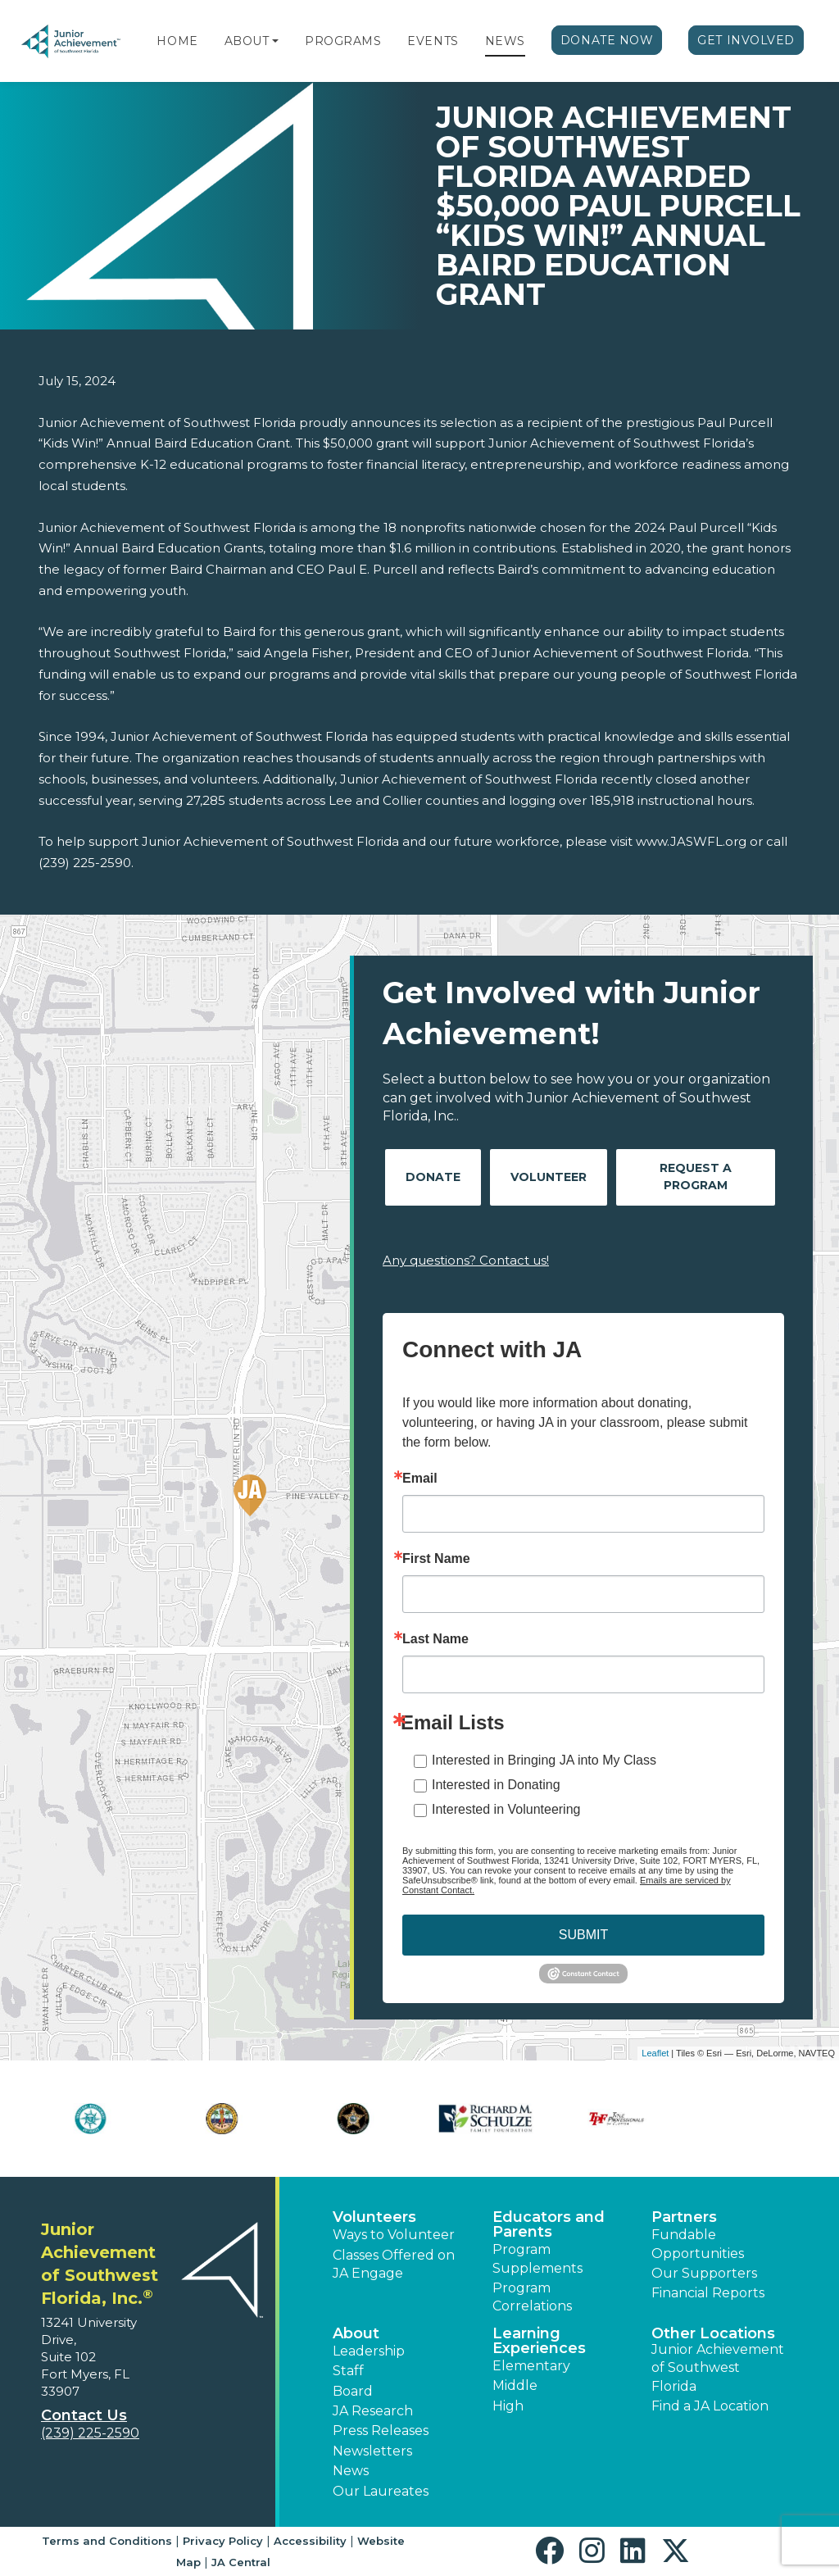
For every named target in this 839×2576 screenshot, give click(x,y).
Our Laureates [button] (381, 2491)
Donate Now (607, 40)
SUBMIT (583, 1935)
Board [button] (353, 2391)
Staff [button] (348, 2370)
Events (432, 41)
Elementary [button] (531, 2366)
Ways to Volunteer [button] (394, 2234)
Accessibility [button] (310, 2540)
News (505, 41)
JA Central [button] (240, 2562)
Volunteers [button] (374, 2217)
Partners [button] (684, 2217)
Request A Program (696, 1177)
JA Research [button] (373, 2411)
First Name (436, 1558)
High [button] (508, 2406)
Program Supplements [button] (537, 2258)
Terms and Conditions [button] (107, 2540)
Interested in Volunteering (506, 1809)
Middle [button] (514, 2385)
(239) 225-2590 (90, 2433)
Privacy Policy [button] (223, 2540)
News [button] (351, 2470)
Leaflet (655, 2053)
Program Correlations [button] (532, 2297)
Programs (343, 41)
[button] (275, 41)
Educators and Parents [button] (548, 2224)
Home (176, 41)
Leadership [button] (369, 2351)
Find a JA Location (710, 2406)
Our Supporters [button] (704, 2273)
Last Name (435, 1639)
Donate (433, 1177)
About (247, 41)
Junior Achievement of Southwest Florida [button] (717, 2368)
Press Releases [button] (381, 2430)
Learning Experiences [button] (539, 2341)
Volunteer (548, 1177)
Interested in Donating (496, 1785)
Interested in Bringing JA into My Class (544, 1760)
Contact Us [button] (84, 2415)
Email (420, 1478)
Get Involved (746, 40)
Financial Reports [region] (707, 2293)
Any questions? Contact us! (466, 1260)
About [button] (356, 2333)
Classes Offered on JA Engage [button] (394, 2264)
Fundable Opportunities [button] (697, 2243)
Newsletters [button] (372, 2451)
